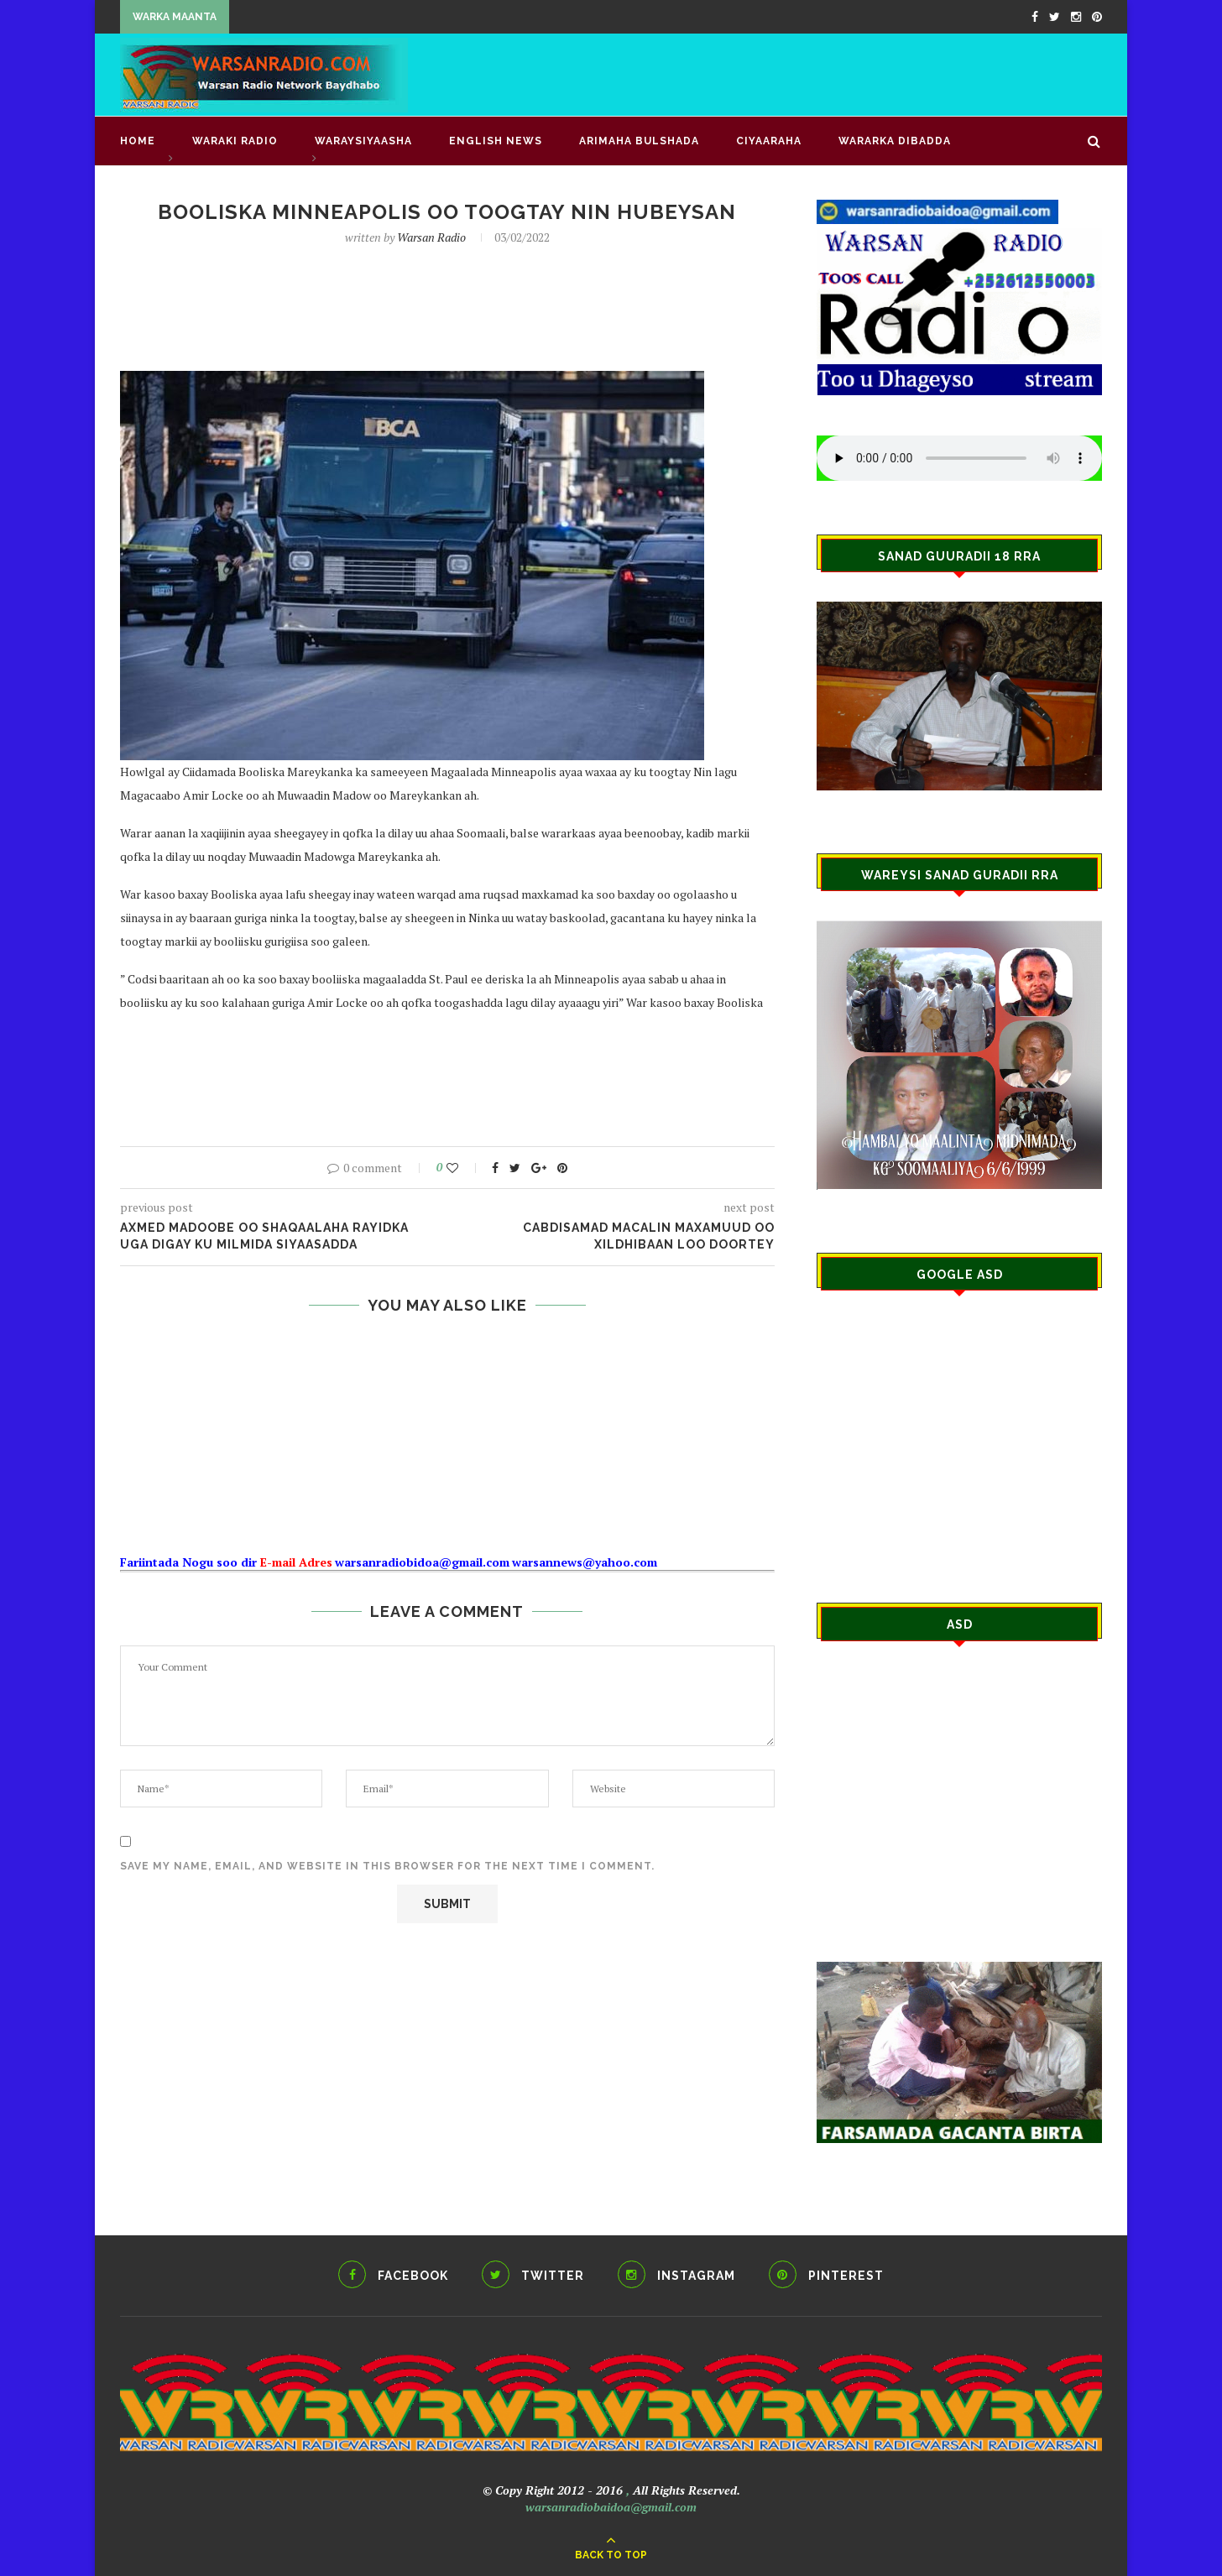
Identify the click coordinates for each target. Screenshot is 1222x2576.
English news (495, 141)
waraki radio (235, 141)
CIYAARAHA (769, 141)
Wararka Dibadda (894, 141)
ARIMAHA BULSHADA (639, 141)
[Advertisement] (796, 73)
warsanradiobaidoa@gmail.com (611, 2507)
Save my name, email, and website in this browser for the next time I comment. (387, 1866)
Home (137, 141)
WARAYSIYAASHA (363, 141)
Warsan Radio (431, 237)
